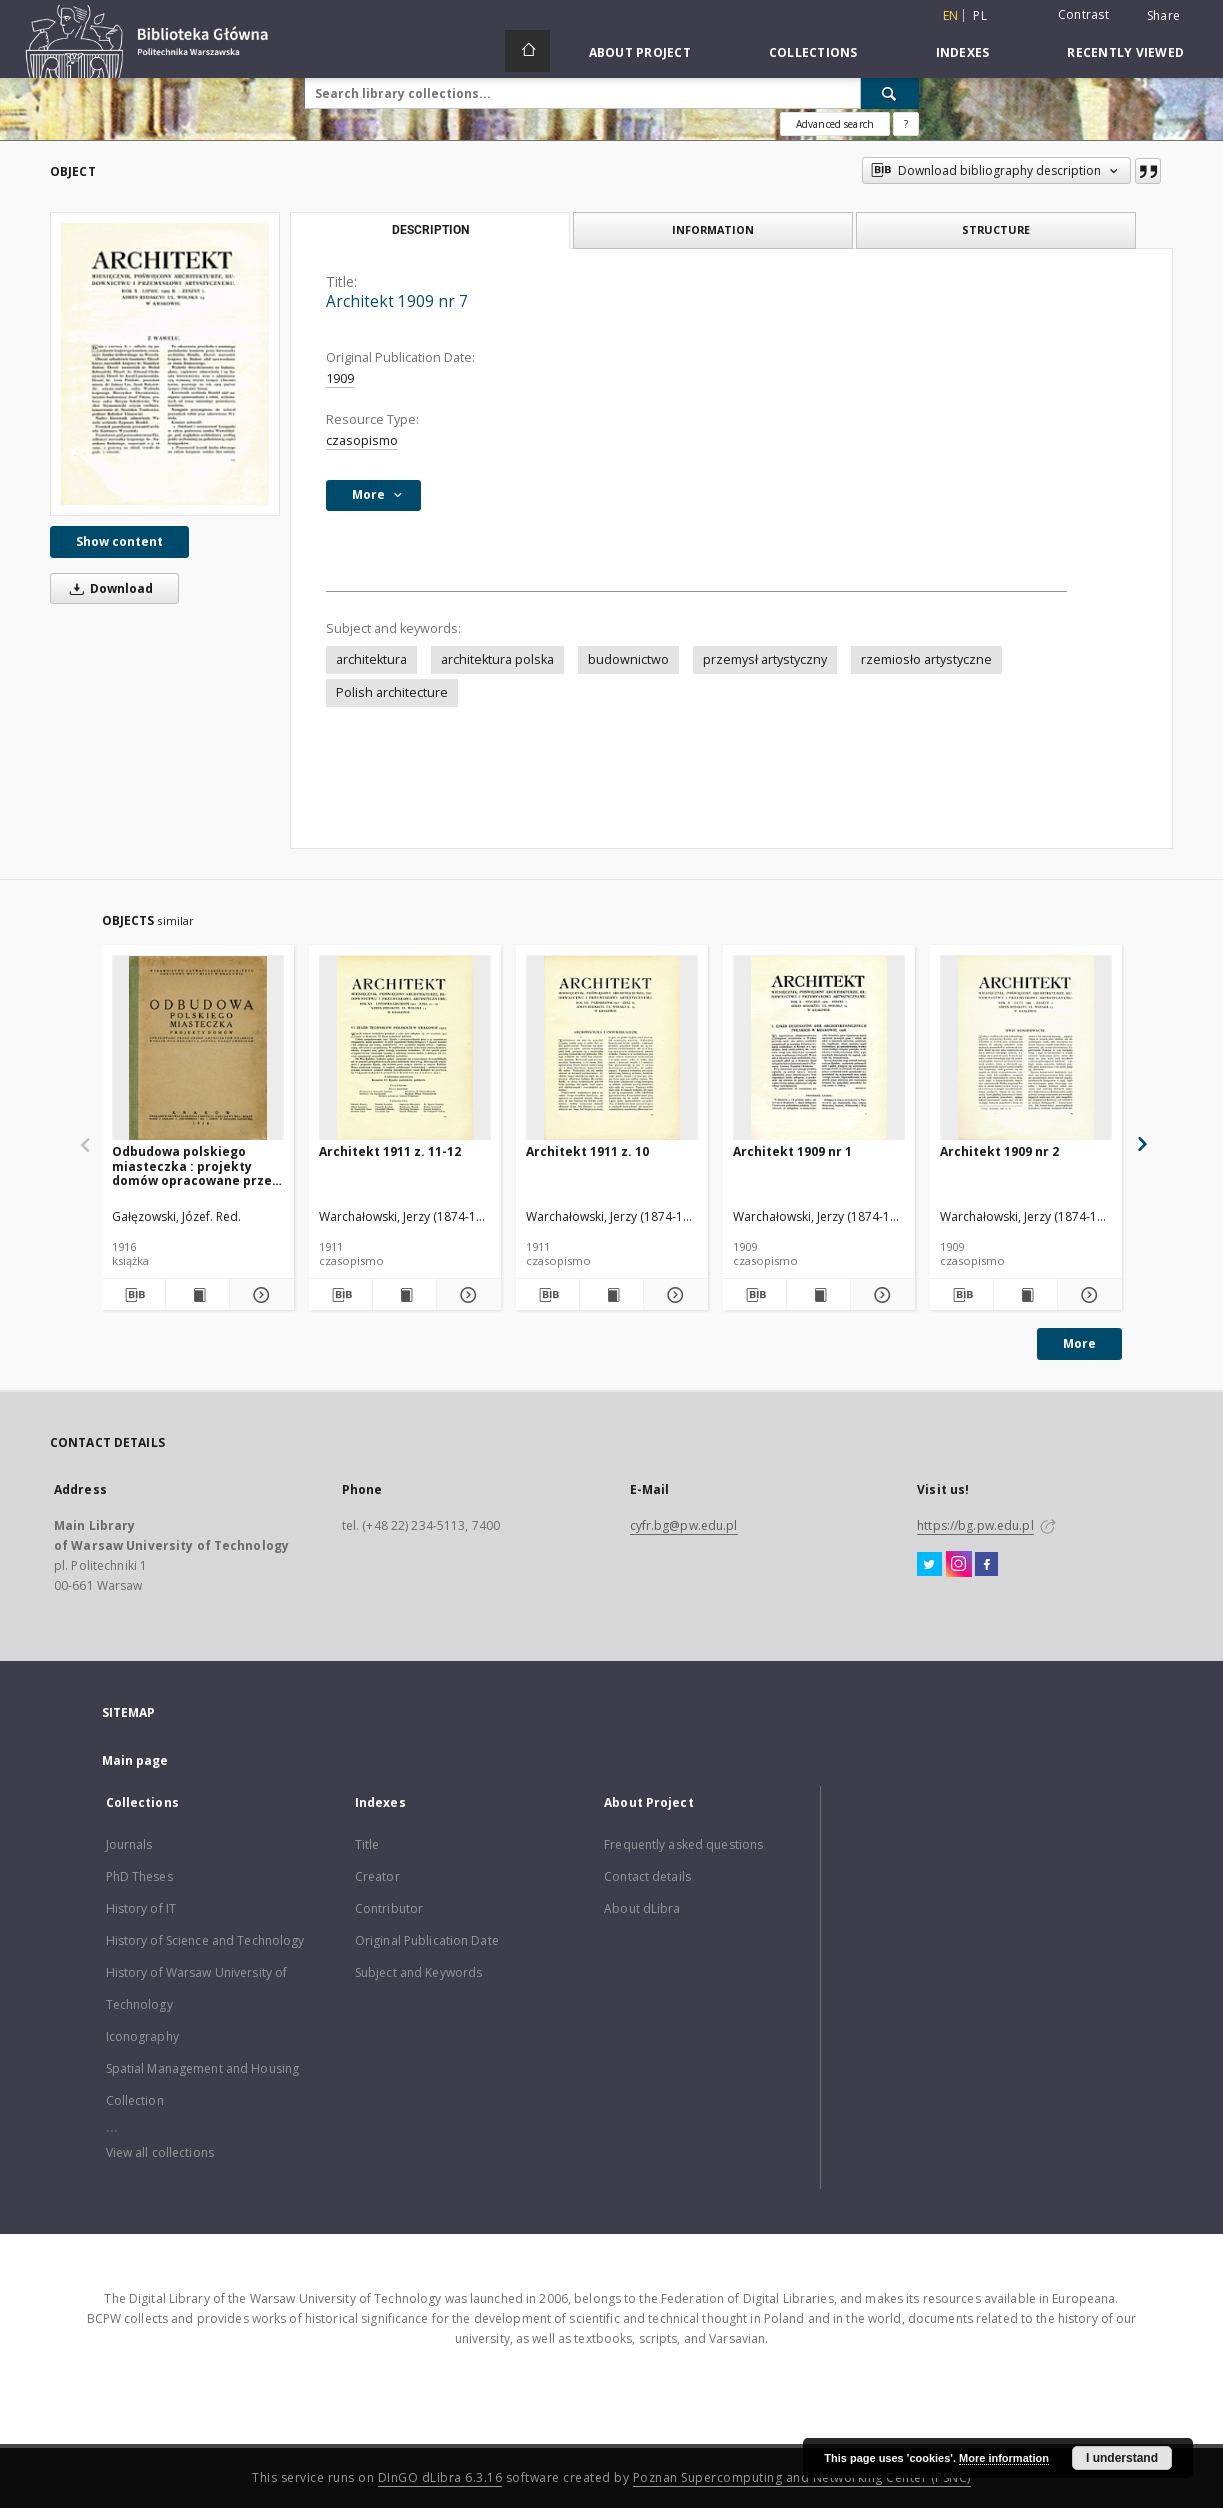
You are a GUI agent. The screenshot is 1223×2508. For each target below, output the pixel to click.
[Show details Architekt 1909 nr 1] (879, 1295)
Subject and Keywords (418, 1972)
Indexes (963, 52)
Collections (813, 52)
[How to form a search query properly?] (906, 124)
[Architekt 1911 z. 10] (612, 1048)
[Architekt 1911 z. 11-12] (405, 1048)
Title (367, 1844)
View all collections (160, 2152)
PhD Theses (139, 1876)
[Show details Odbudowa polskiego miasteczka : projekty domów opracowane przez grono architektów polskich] (258, 1295)
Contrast (1083, 14)
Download (108, 588)
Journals (129, 1844)
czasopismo (362, 440)
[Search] (890, 93)
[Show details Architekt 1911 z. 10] (672, 1295)
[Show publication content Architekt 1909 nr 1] (818, 1295)
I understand (1122, 2458)
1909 (340, 378)
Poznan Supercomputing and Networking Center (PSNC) (802, 2477)
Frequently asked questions (683, 1844)
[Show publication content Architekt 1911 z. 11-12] (404, 1295)
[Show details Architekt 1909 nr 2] (1086, 1295)
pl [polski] (980, 15)
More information (1004, 2458)
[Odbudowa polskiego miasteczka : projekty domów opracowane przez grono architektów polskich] (198, 1048)
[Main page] (527, 51)
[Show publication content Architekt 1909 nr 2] (1025, 1295)
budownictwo (628, 659)
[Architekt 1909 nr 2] (1026, 1048)
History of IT (141, 1908)
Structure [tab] (996, 229)
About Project (640, 52)
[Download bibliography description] (133, 1295)
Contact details (647, 1876)
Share (1163, 16)
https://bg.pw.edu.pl (975, 1525)
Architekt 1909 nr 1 (792, 1151)
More (1079, 1343)
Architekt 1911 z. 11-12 (390, 1151)
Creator (377, 1876)
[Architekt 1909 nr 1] (819, 1048)
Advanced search (835, 124)
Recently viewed (1125, 52)
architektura (371, 659)
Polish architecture (392, 692)
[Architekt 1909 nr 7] (165, 364)
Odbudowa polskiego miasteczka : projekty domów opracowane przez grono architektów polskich (195, 1165)
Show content (119, 541)
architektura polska (497, 659)
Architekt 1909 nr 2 (999, 1151)
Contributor (389, 1908)
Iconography (142, 2036)
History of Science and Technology (205, 1940)
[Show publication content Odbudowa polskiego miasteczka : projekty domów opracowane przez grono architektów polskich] (197, 1295)
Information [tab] (713, 229)
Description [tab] (430, 230)
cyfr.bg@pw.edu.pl (684, 1525)
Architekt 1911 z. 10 (587, 1151)
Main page (135, 1760)
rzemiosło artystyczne (926, 659)
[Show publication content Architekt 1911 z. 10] (611, 1295)
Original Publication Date (427, 1940)
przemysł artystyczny (765, 659)
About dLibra (642, 1908)
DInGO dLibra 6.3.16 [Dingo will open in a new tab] (440, 2477)
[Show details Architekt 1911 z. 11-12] (465, 1295)
